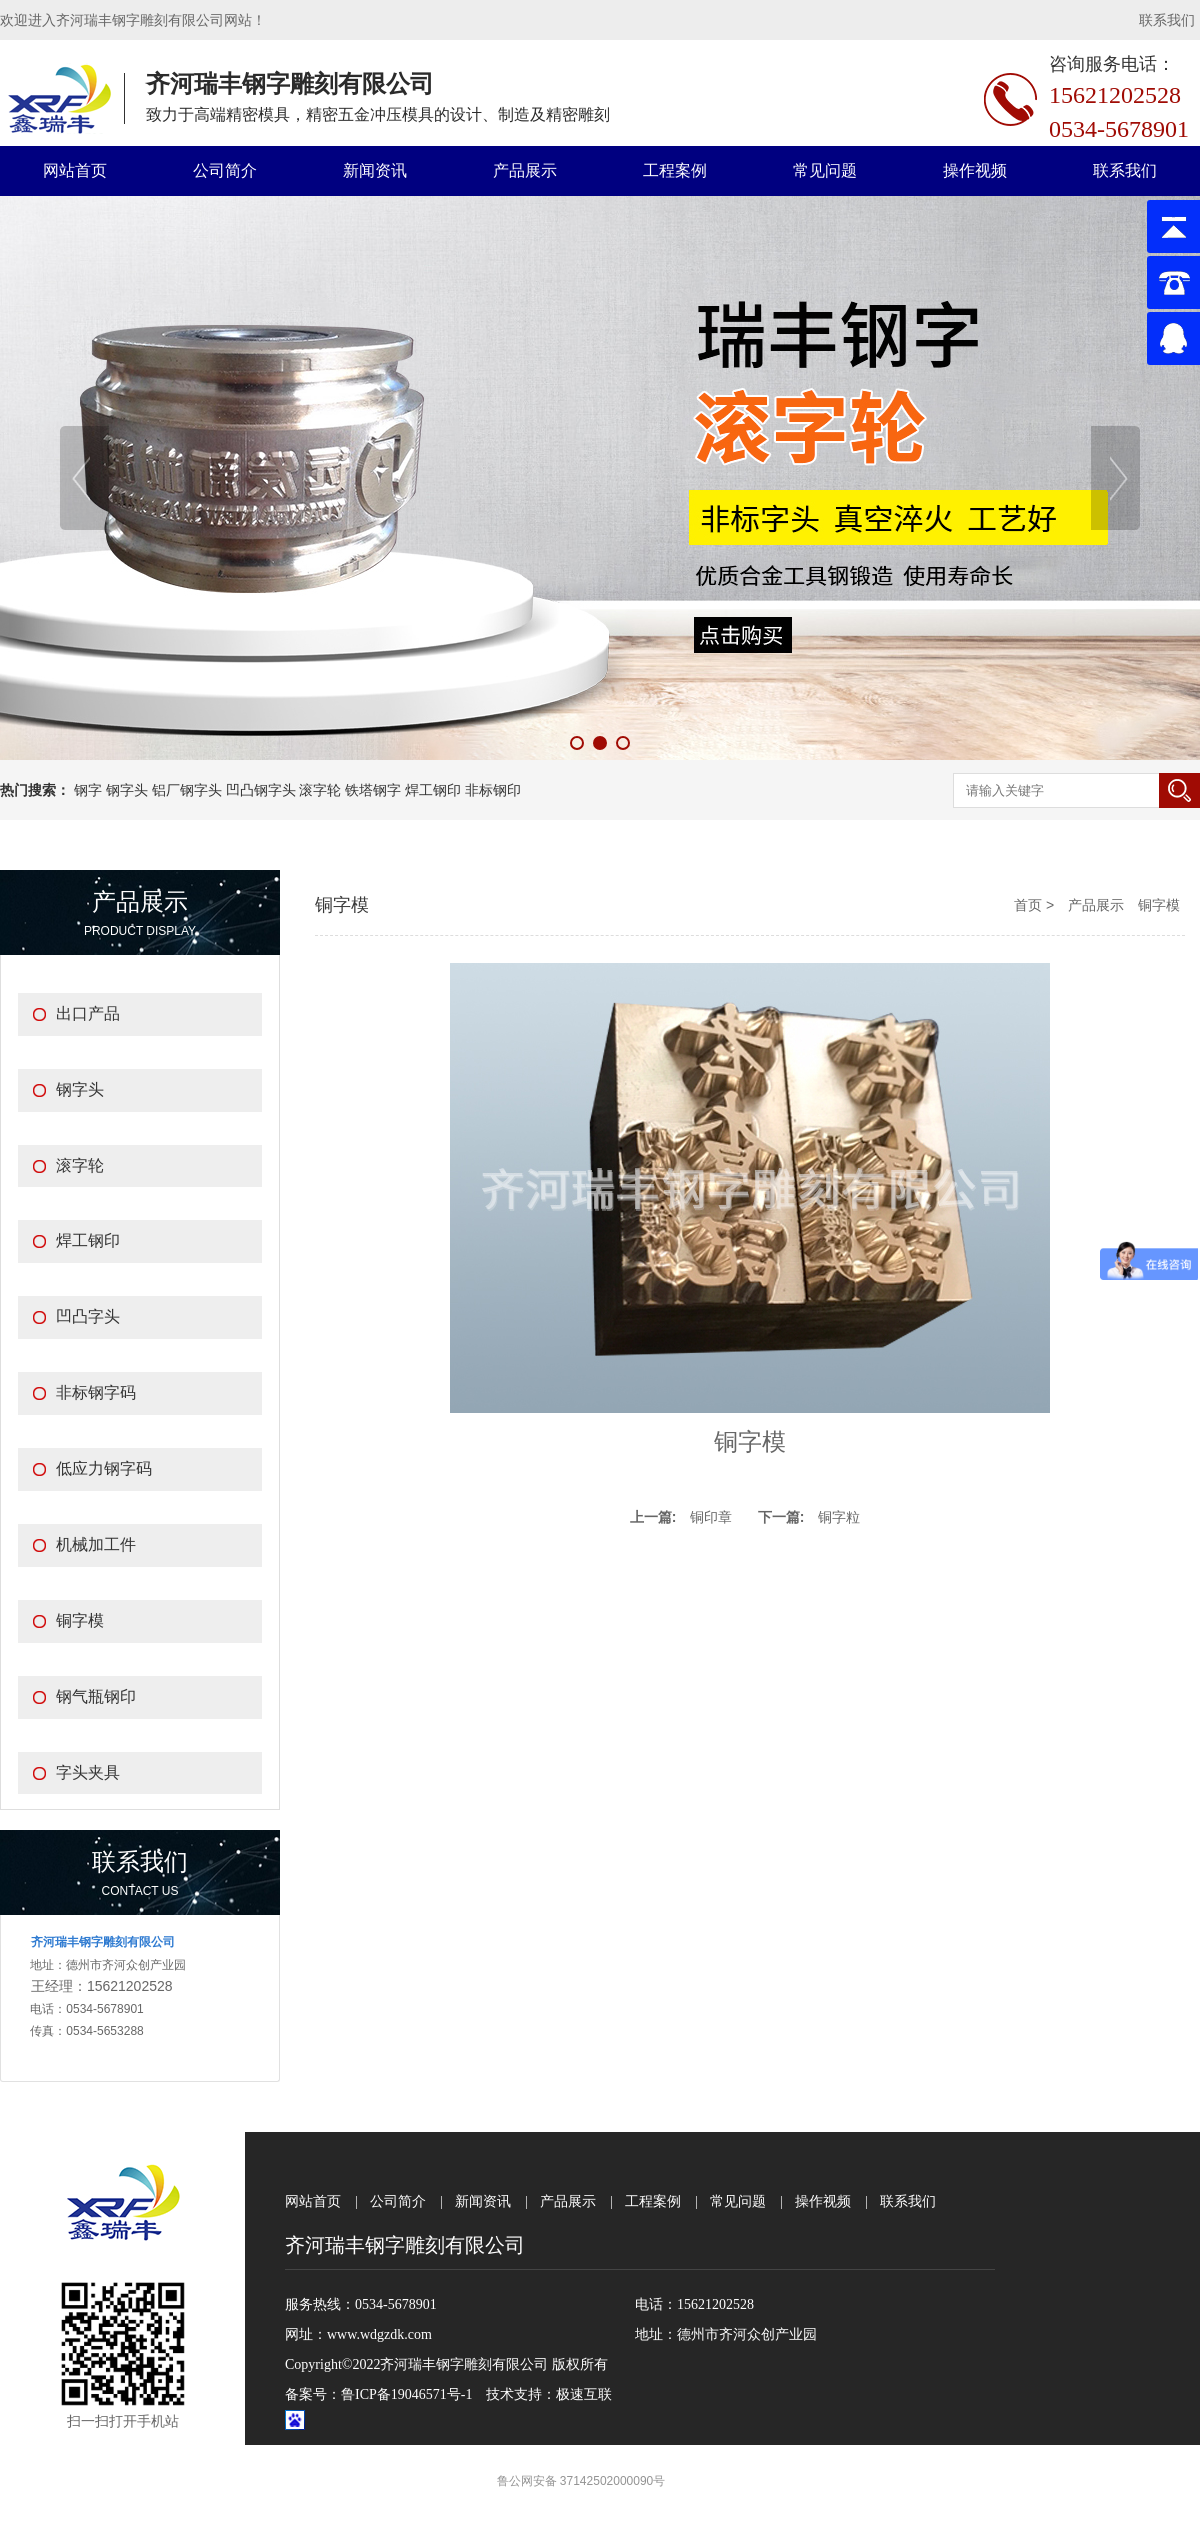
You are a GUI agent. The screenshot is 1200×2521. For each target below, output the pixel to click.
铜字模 (1159, 905)
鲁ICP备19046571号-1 (406, 2394)
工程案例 (675, 170)
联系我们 (1167, 20)
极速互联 (584, 2394)
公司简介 (225, 170)
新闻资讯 (375, 170)
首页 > (1036, 905)
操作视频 (975, 170)
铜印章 (711, 1517)
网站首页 (75, 170)
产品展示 (525, 170)
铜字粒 (839, 1517)
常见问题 (825, 170)
